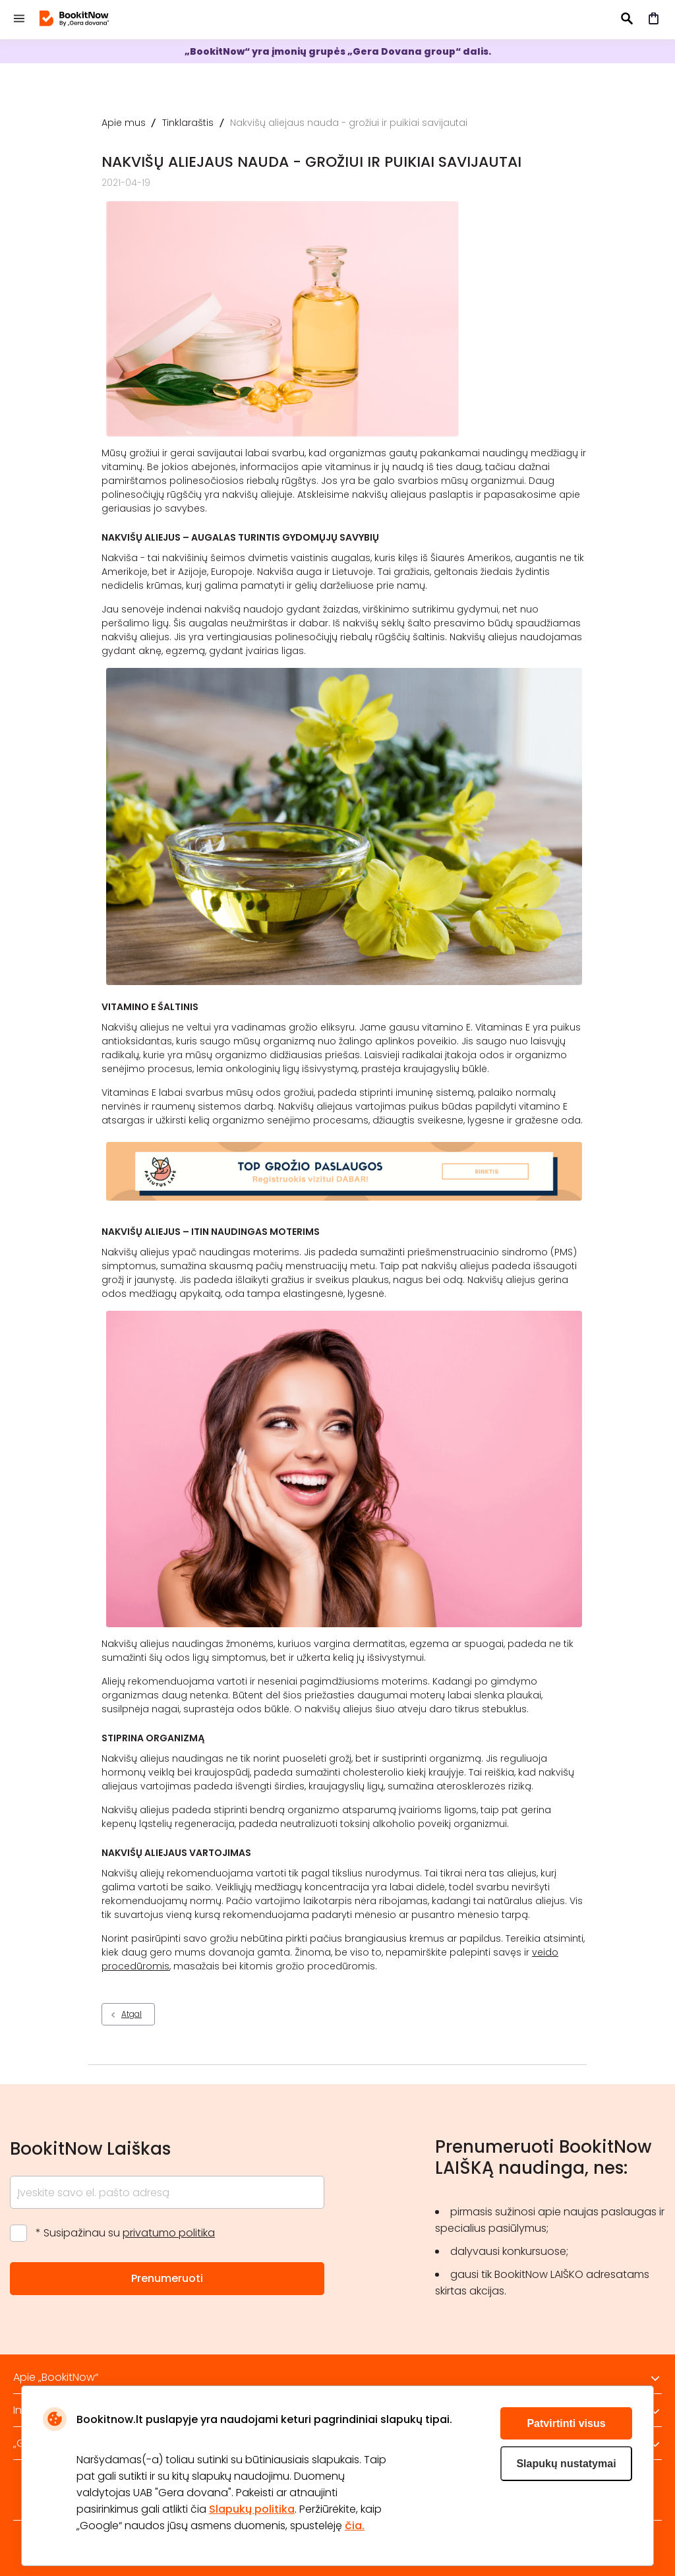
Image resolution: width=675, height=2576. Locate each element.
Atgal (131, 2014)
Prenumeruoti (167, 2278)
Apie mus (124, 122)
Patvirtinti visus (566, 2423)
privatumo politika (169, 2232)
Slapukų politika (252, 2509)
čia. (355, 2525)
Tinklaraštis (188, 122)
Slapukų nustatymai (566, 2463)
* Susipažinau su (125, 2232)
